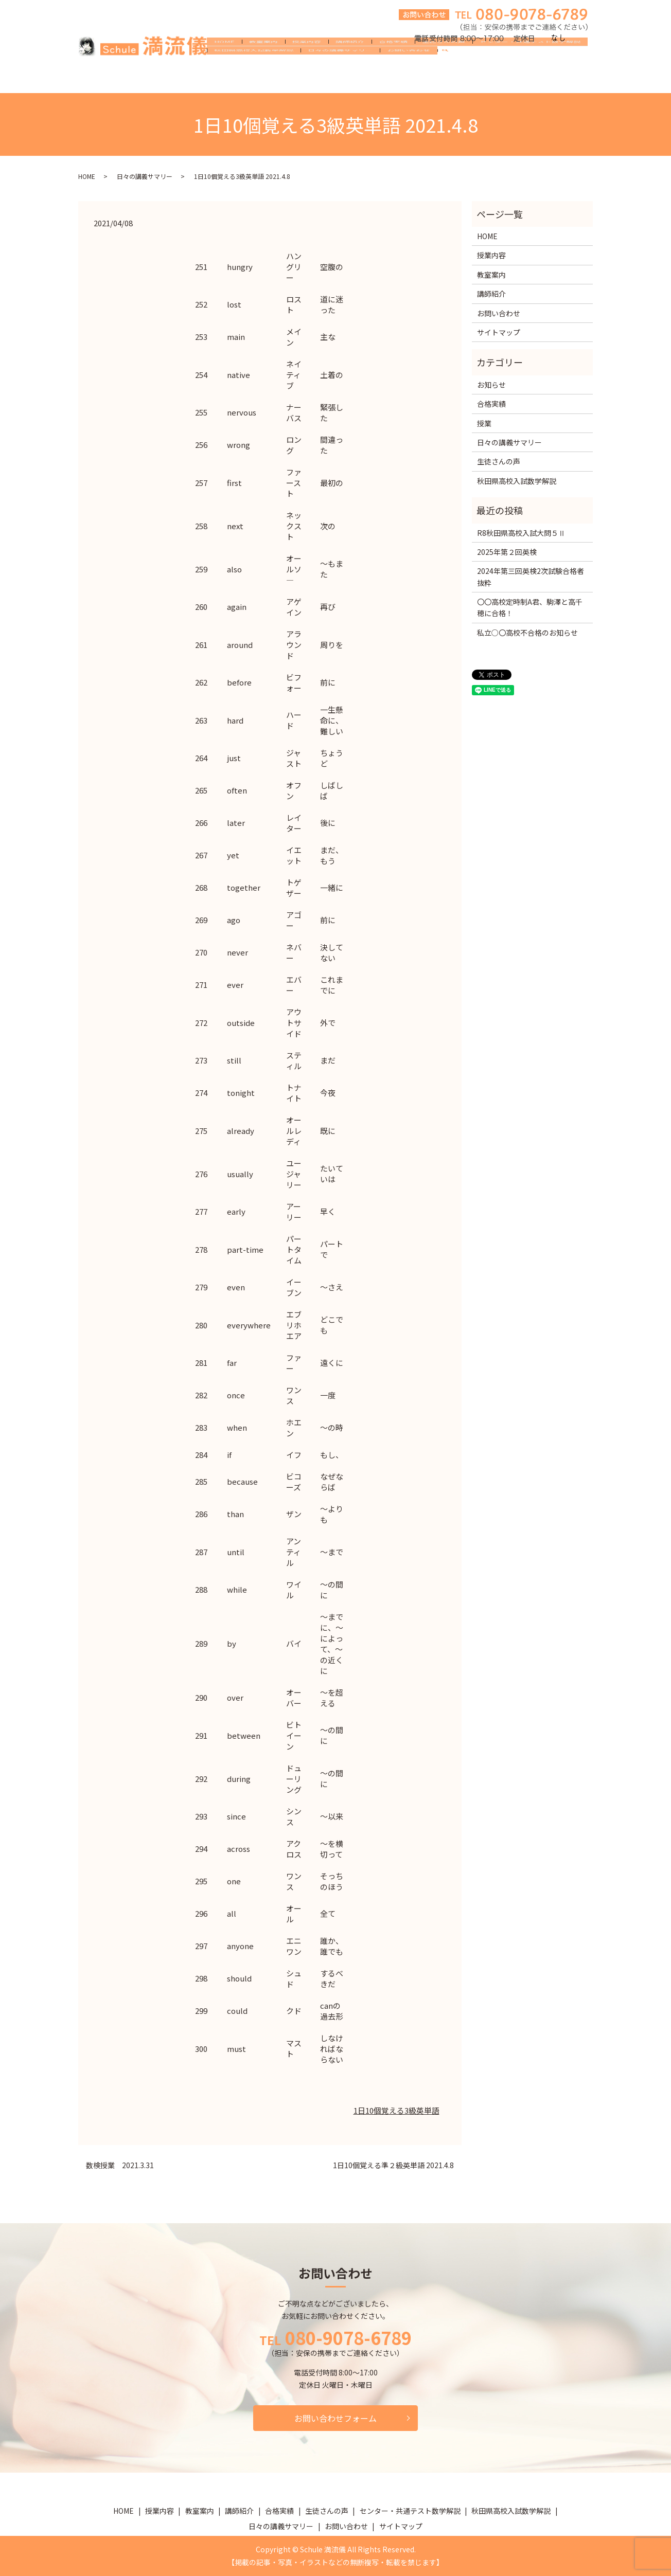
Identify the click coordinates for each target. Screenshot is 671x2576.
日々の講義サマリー (340, 79)
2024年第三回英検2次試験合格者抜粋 (530, 576)
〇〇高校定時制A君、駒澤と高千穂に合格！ (529, 607)
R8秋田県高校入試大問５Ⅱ (521, 533)
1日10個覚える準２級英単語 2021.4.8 (393, 2165)
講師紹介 (350, 63)
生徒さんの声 (443, 63)
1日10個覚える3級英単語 (396, 2110)
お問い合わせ (408, 79)
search (449, 80)
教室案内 (263, 63)
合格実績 (393, 63)
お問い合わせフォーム (335, 2418)
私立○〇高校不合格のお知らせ (527, 632)
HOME (224, 63)
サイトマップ (498, 332)
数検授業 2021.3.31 (120, 2165)
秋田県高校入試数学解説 (253, 79)
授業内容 (306, 63)
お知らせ (491, 385)
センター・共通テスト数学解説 (530, 63)
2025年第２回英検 (507, 552)
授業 (484, 423)
